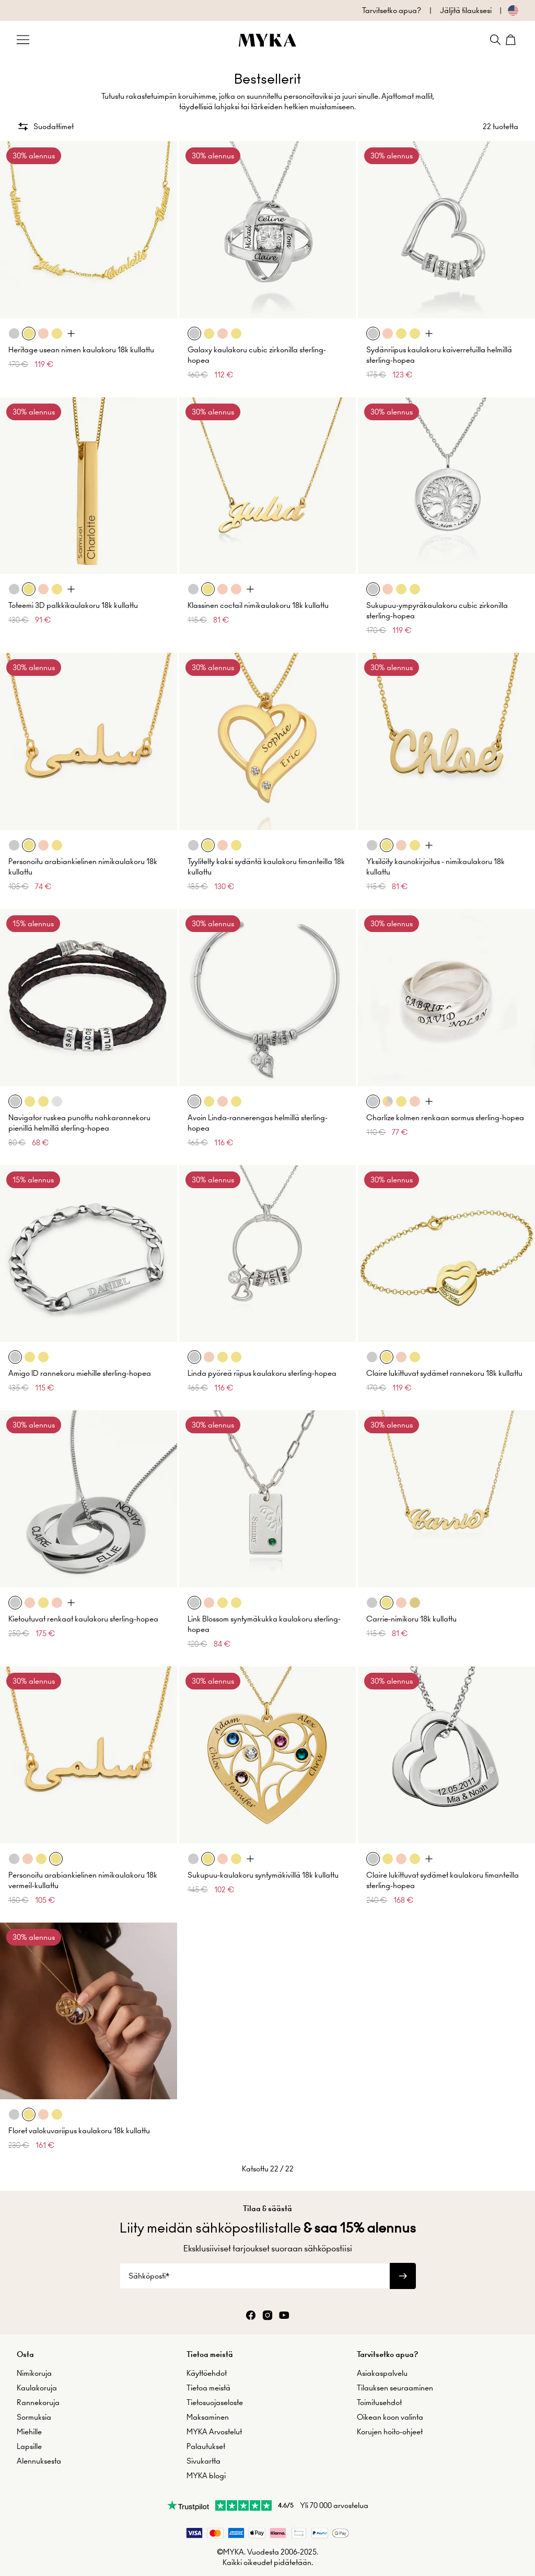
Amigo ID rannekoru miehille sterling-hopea (79, 1373)
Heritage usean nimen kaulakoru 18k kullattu (81, 349)
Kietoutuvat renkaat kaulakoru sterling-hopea (83, 1619)
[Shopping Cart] (512, 39)
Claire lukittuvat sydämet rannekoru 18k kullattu (444, 1373)
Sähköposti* (149, 2276)
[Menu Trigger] (23, 39)
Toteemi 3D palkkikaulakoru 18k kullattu (73, 605)
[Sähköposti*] (255, 2275)
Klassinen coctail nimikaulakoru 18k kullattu (258, 605)
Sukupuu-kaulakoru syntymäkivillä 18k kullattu (263, 1875)
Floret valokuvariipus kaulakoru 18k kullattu (79, 2130)
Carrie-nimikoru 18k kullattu (411, 1619)
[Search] (495, 39)
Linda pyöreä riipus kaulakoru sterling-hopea (262, 1373)
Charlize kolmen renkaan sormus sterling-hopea (445, 1117)
